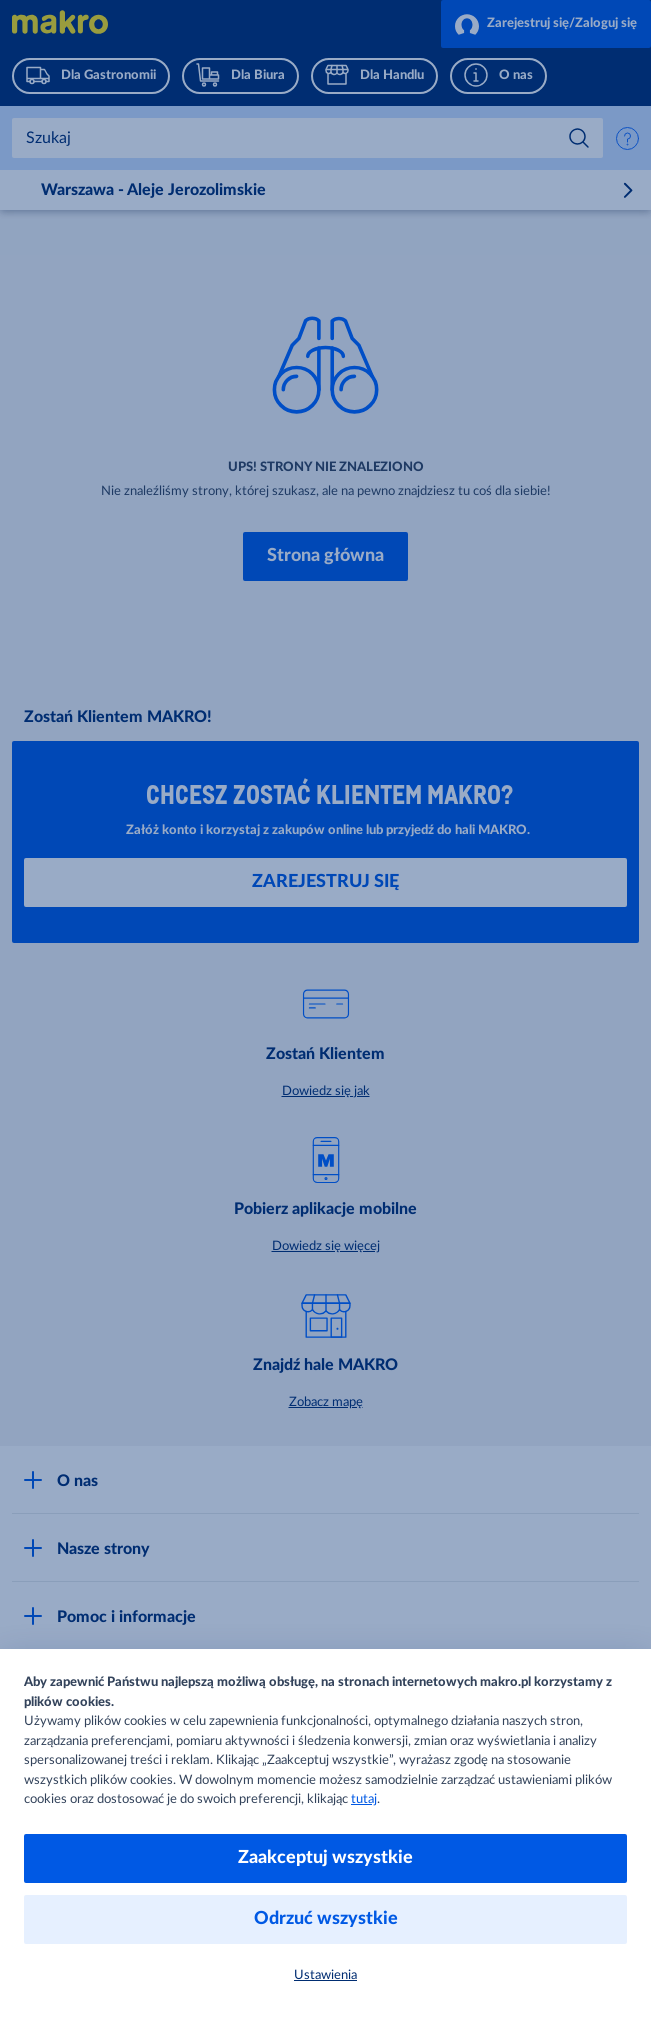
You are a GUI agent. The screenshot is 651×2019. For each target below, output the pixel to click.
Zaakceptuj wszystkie (325, 1858)
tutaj (364, 1799)
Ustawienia (325, 1975)
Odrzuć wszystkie (326, 1919)
